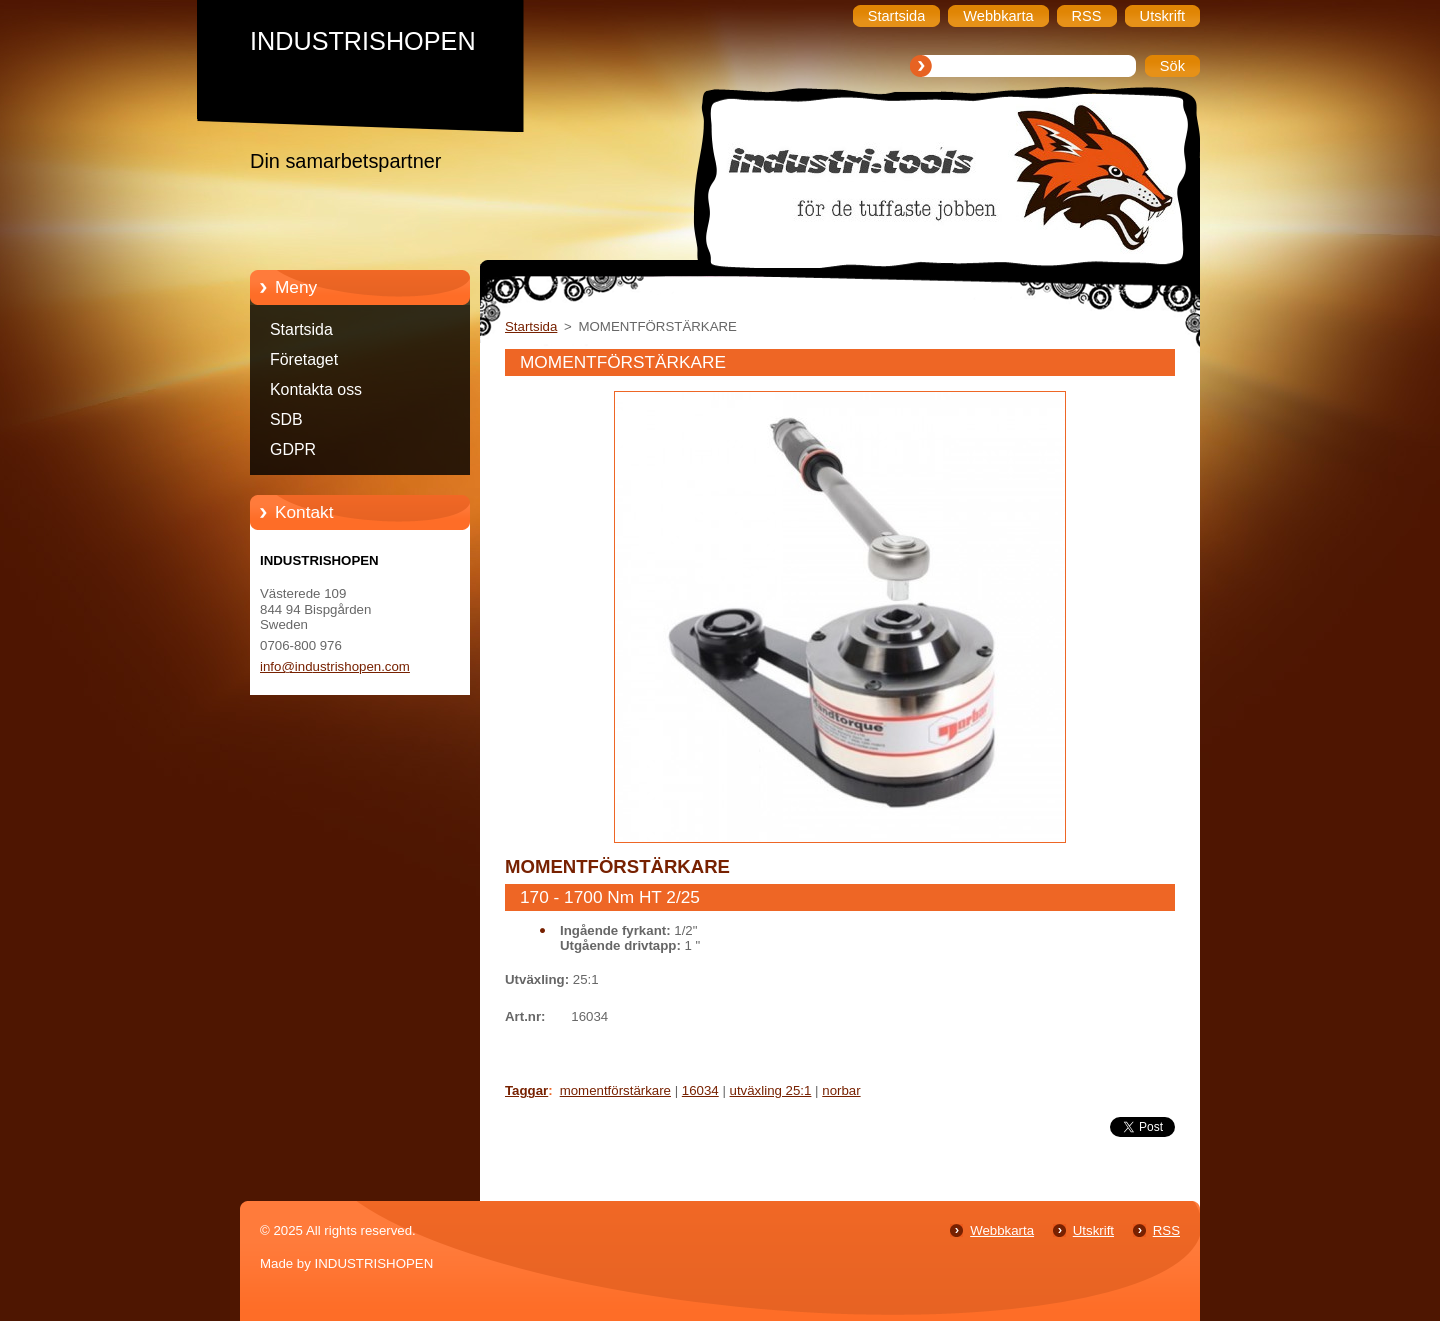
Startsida (301, 329)
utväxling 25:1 (771, 1090)
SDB (286, 419)
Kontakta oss (316, 389)
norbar (841, 1090)
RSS (1166, 1230)
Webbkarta (1002, 1230)
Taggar (526, 1090)
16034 (700, 1090)
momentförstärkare (615, 1090)
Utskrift (1093, 1230)
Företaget (304, 359)
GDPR (293, 449)
